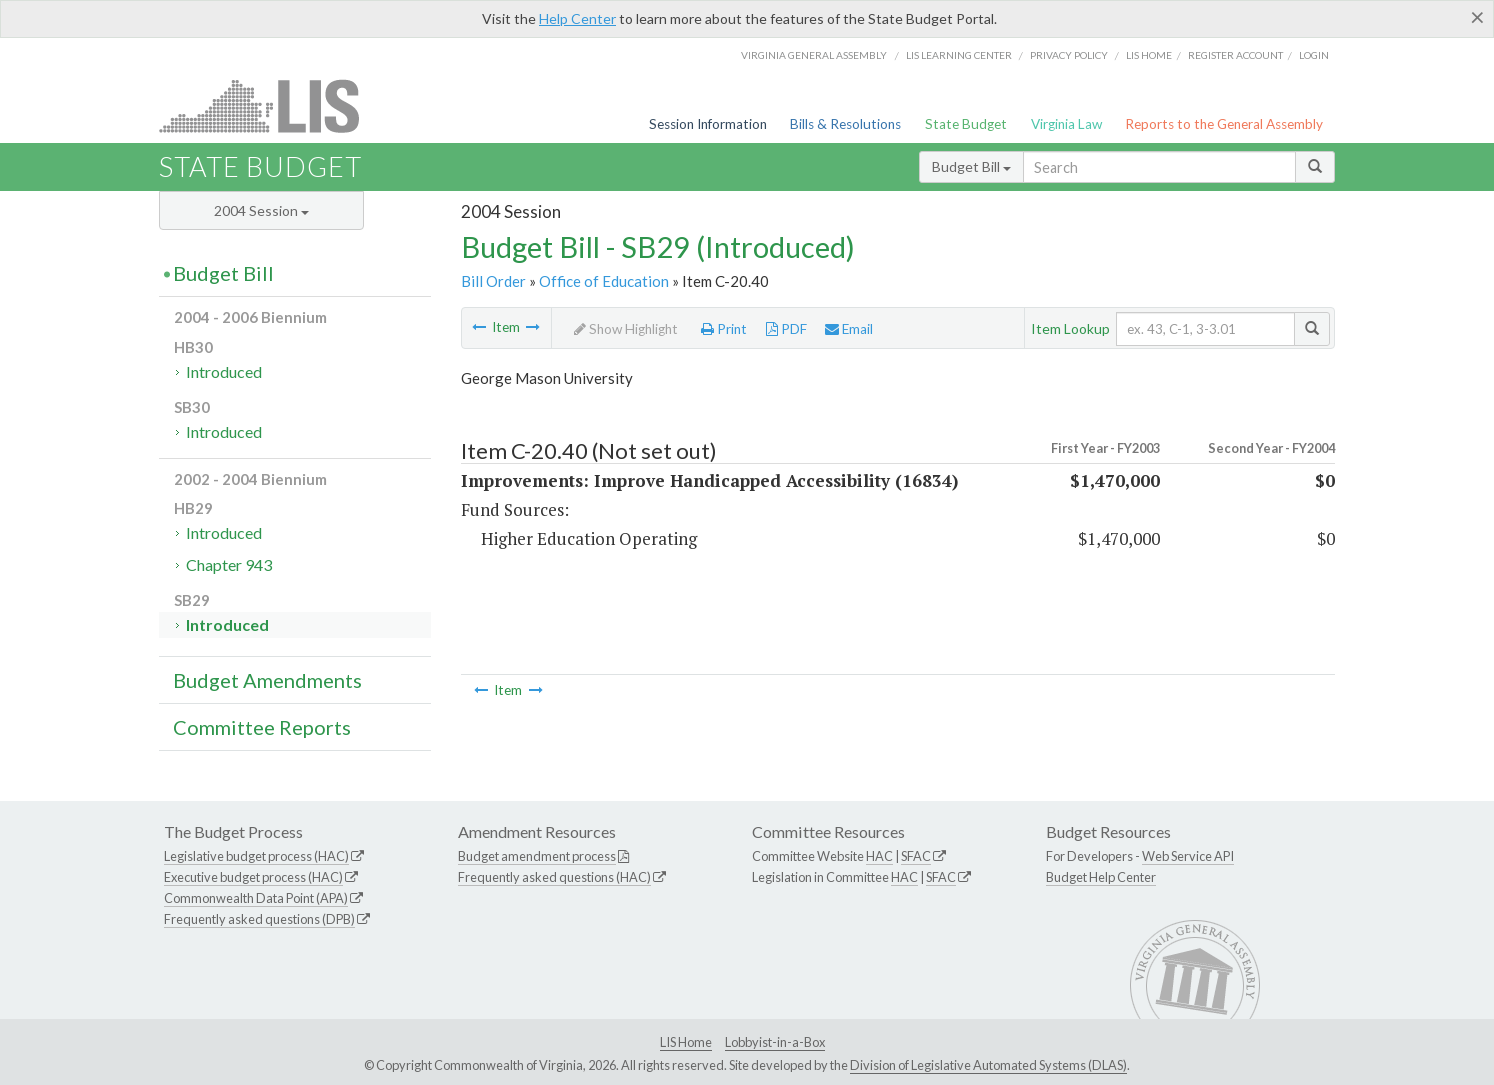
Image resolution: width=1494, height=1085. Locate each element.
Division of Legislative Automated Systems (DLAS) (988, 1065)
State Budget (966, 124)
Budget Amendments (267, 680)
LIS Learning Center (959, 55)
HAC (879, 856)
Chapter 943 (229, 564)
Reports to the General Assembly (1224, 124)
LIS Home (686, 1042)
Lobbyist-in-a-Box (775, 1042)
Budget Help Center (1101, 877)
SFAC (916, 856)
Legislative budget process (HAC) (256, 856)
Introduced (224, 371)
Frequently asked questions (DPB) (259, 919)
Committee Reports (262, 727)
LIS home (1149, 55)
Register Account (1235, 55)
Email (849, 329)
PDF (786, 329)
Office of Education (604, 281)
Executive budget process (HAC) (253, 877)
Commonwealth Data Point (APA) (256, 898)
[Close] (1477, 17)
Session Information (708, 124)
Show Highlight (626, 329)
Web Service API (1188, 856)
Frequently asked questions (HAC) (554, 877)
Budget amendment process (537, 856)
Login (1314, 55)
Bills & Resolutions (845, 124)
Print (724, 329)
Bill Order (493, 281)
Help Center (577, 18)
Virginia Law (1066, 124)
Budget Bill (971, 166)
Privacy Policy (1069, 55)
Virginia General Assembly (814, 55)
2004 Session (261, 210)
